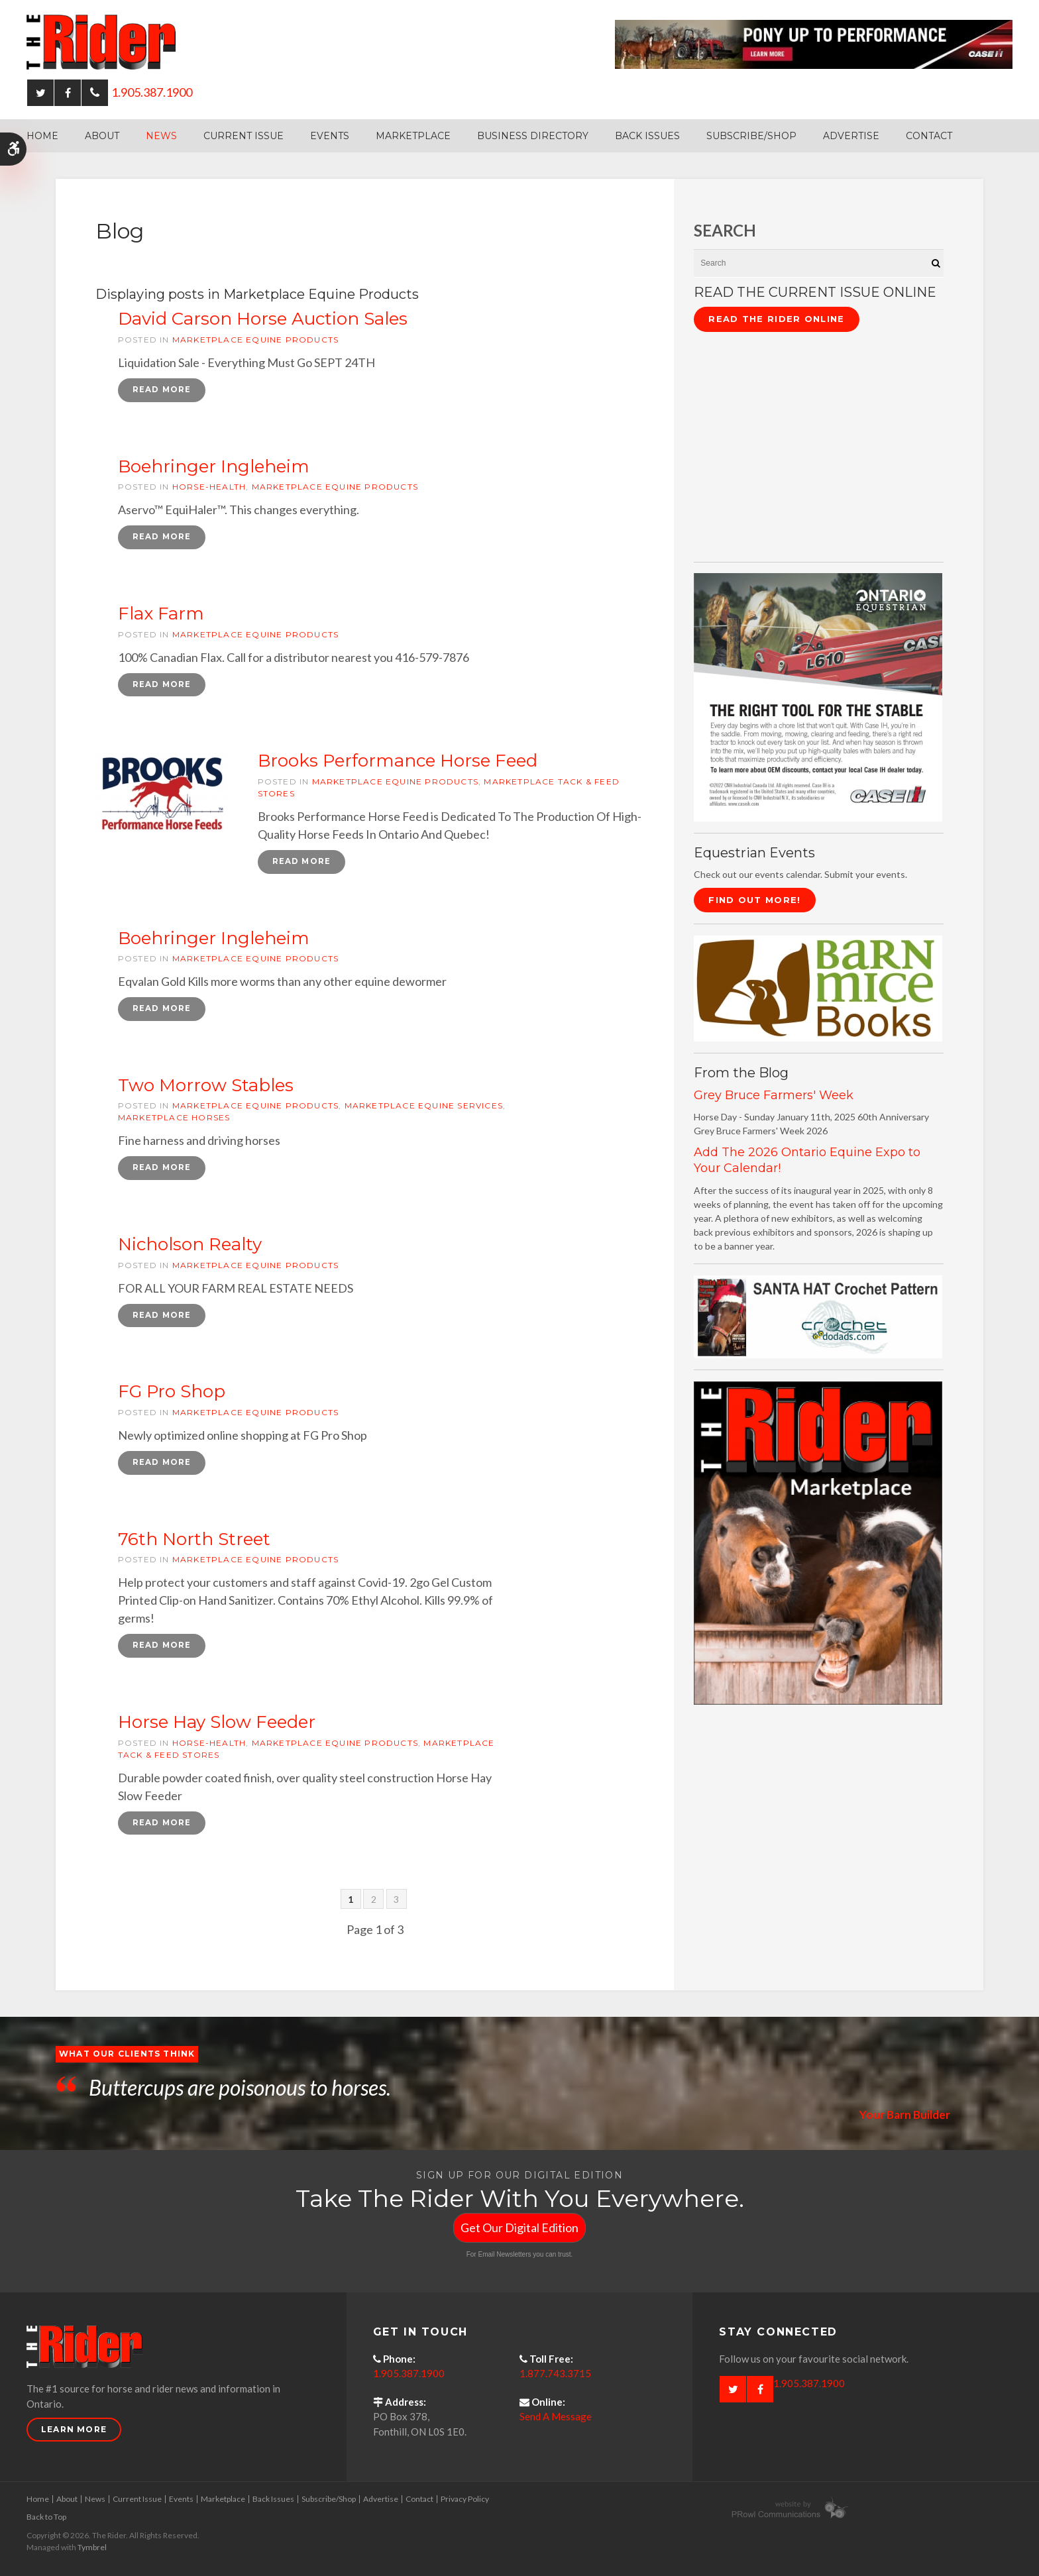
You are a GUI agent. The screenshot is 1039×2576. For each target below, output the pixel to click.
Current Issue (243, 136)
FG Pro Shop (171, 1393)
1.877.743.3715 (555, 2377)
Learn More (74, 2432)
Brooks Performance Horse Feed (397, 761)
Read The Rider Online (776, 318)
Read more (162, 390)
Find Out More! (754, 899)
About (102, 136)
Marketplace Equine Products (255, 340)
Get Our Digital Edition (519, 2230)
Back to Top (46, 2519)
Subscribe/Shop (751, 136)
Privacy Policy (465, 2501)
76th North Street (194, 1541)
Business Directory (532, 136)
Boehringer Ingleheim (213, 466)
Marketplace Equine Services (424, 1107)
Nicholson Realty (190, 1246)
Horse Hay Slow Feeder (216, 1724)
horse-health (209, 487)
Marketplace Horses (174, 1119)
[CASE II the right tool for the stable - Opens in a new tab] (818, 696)
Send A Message (556, 2420)
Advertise (851, 136)
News (161, 136)
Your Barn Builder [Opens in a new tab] (903, 2117)
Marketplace (413, 136)
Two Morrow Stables (206, 1086)
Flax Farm (161, 614)
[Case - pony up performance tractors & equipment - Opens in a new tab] (813, 43)
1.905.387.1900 (151, 92)
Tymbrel (92, 2550)
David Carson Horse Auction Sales (263, 318)
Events (329, 136)
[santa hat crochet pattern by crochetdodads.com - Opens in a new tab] (818, 1315)
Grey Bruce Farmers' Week (773, 1095)
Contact (929, 136)
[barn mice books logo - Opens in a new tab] (818, 987)
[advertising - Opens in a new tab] (818, 1541)
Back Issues (647, 136)
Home (42, 136)
